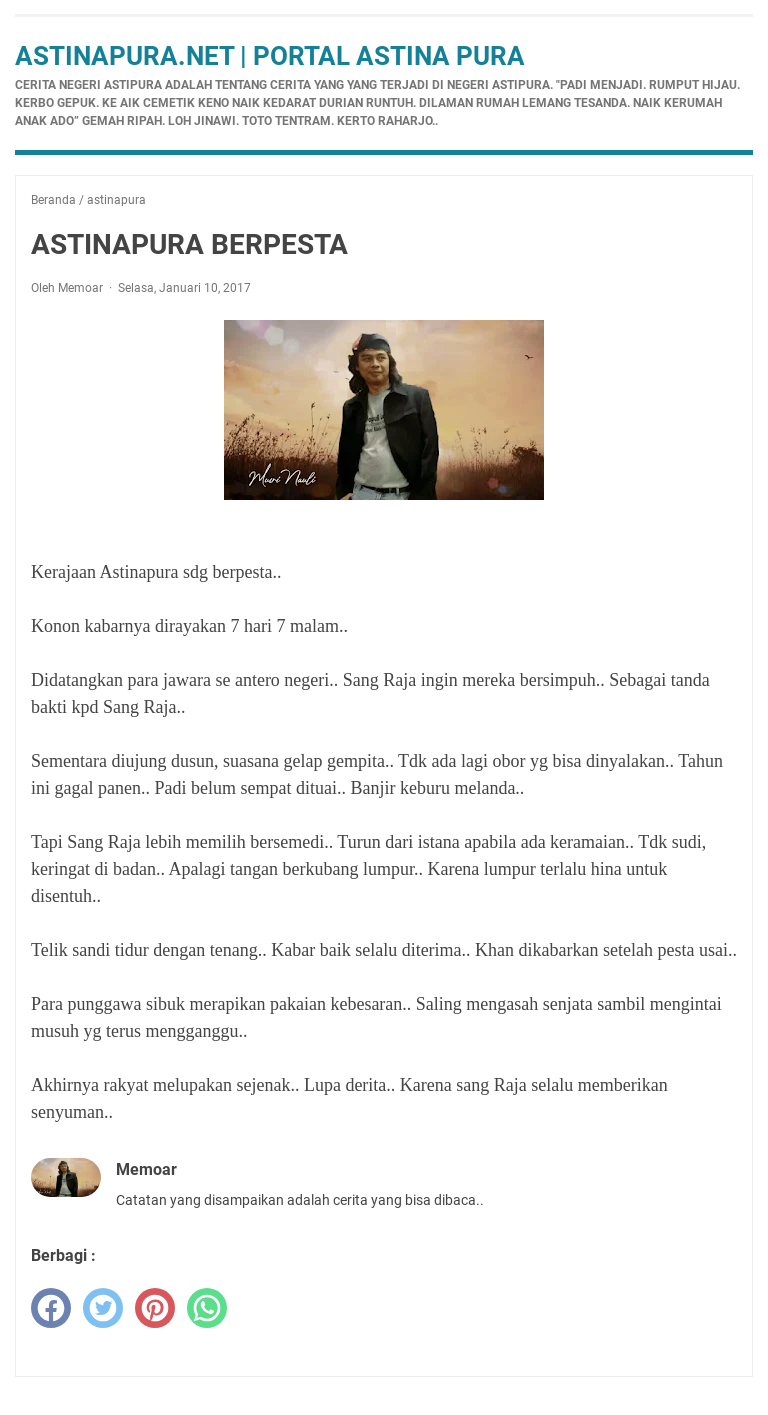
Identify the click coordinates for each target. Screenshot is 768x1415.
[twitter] (103, 1308)
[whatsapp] (207, 1308)
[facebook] (51, 1308)
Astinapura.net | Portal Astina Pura (270, 56)
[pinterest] (155, 1308)
